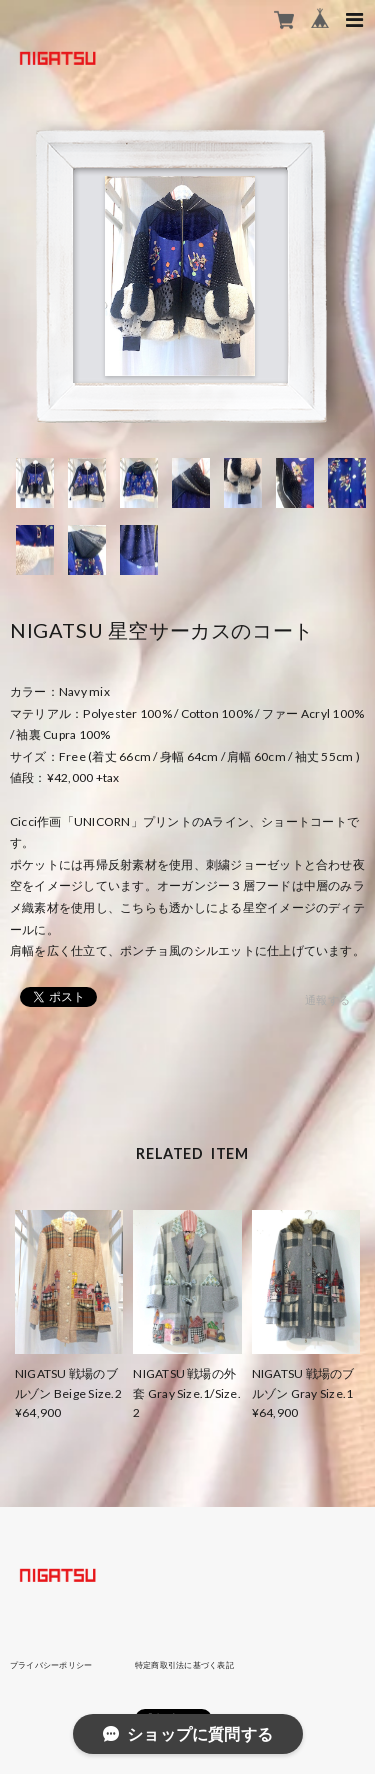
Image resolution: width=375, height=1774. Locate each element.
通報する (327, 999)
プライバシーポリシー (51, 1665)
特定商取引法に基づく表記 (184, 1665)
